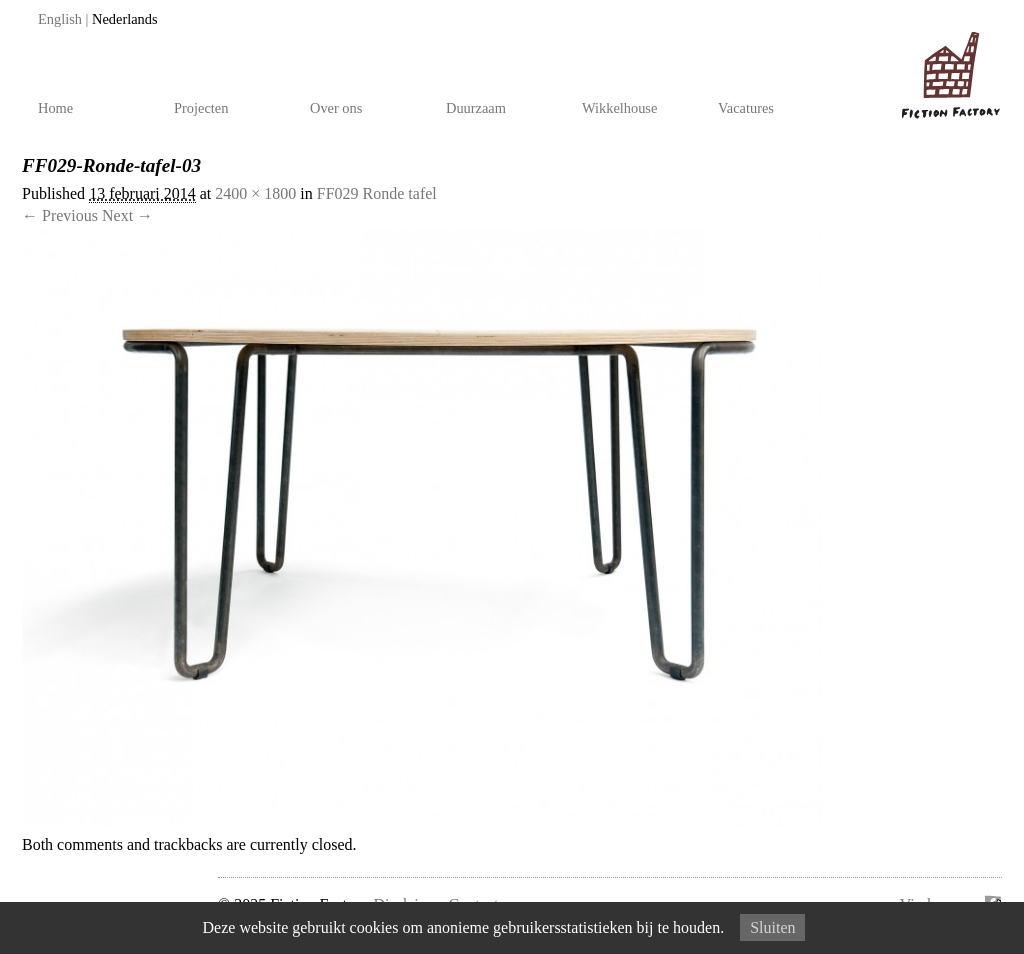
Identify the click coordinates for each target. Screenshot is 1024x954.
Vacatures (746, 108)
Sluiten (772, 927)
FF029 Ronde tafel (377, 193)
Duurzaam (476, 108)
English (60, 19)
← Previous (60, 215)
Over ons (336, 108)
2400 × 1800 (255, 193)
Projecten (201, 108)
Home (55, 108)
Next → (127, 215)
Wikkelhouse (619, 108)
